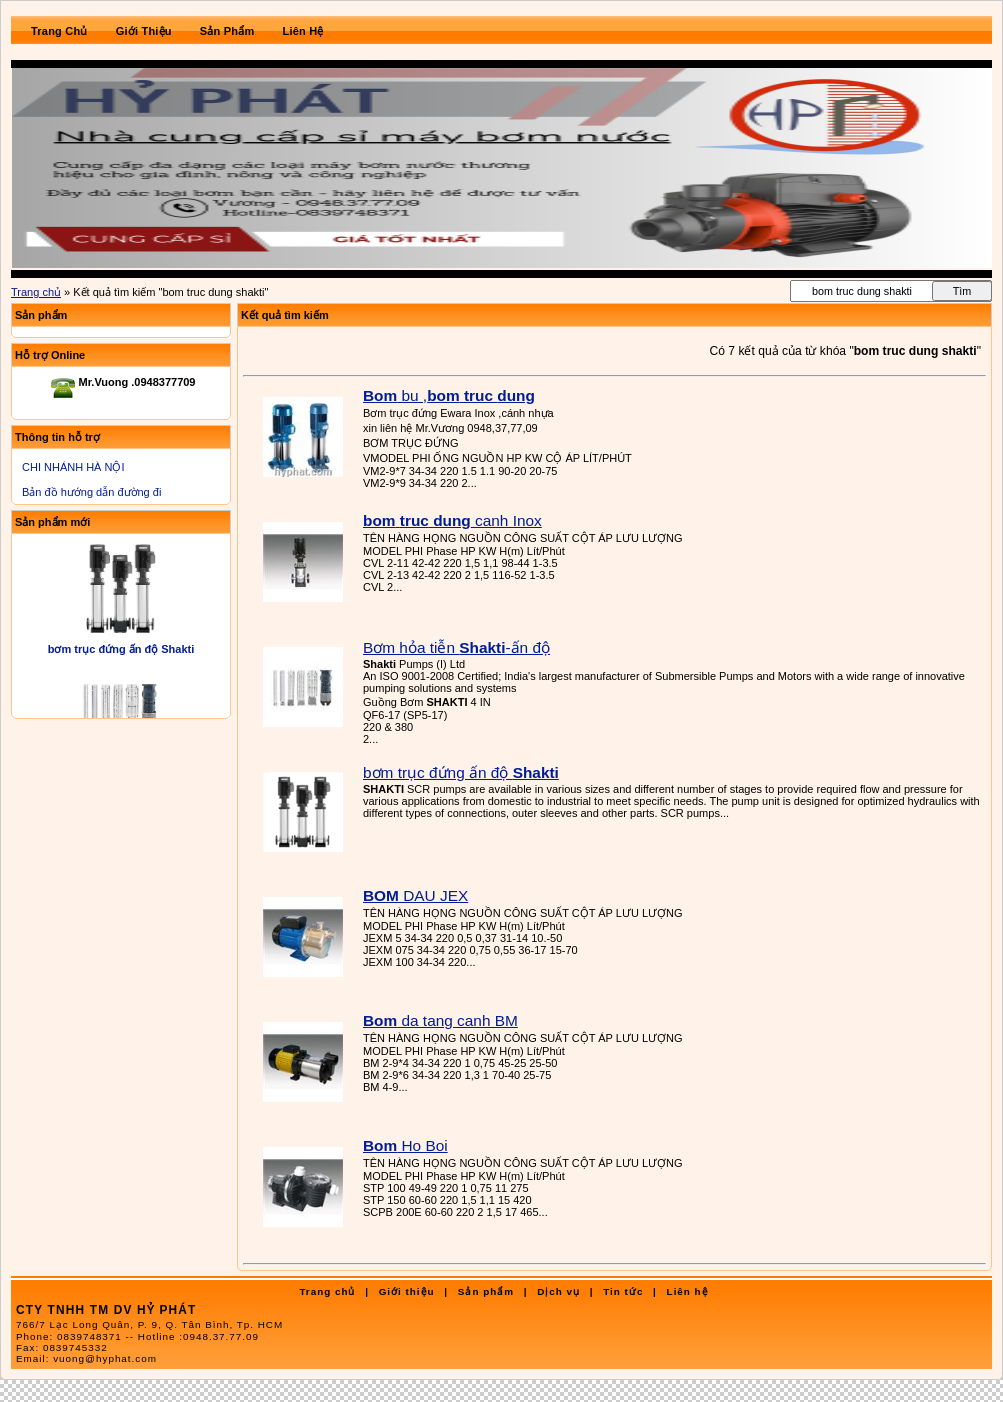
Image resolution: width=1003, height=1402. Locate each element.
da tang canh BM (440, 1020)
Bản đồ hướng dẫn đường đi (91, 492)
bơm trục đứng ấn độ (461, 772)
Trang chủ (36, 292)
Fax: (62, 1347)
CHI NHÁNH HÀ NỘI (73, 467)
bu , (449, 395)
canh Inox (452, 520)
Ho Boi (405, 1145)
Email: (86, 1358)
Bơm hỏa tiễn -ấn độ (456, 647)
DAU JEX (415, 895)
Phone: (137, 1336)
